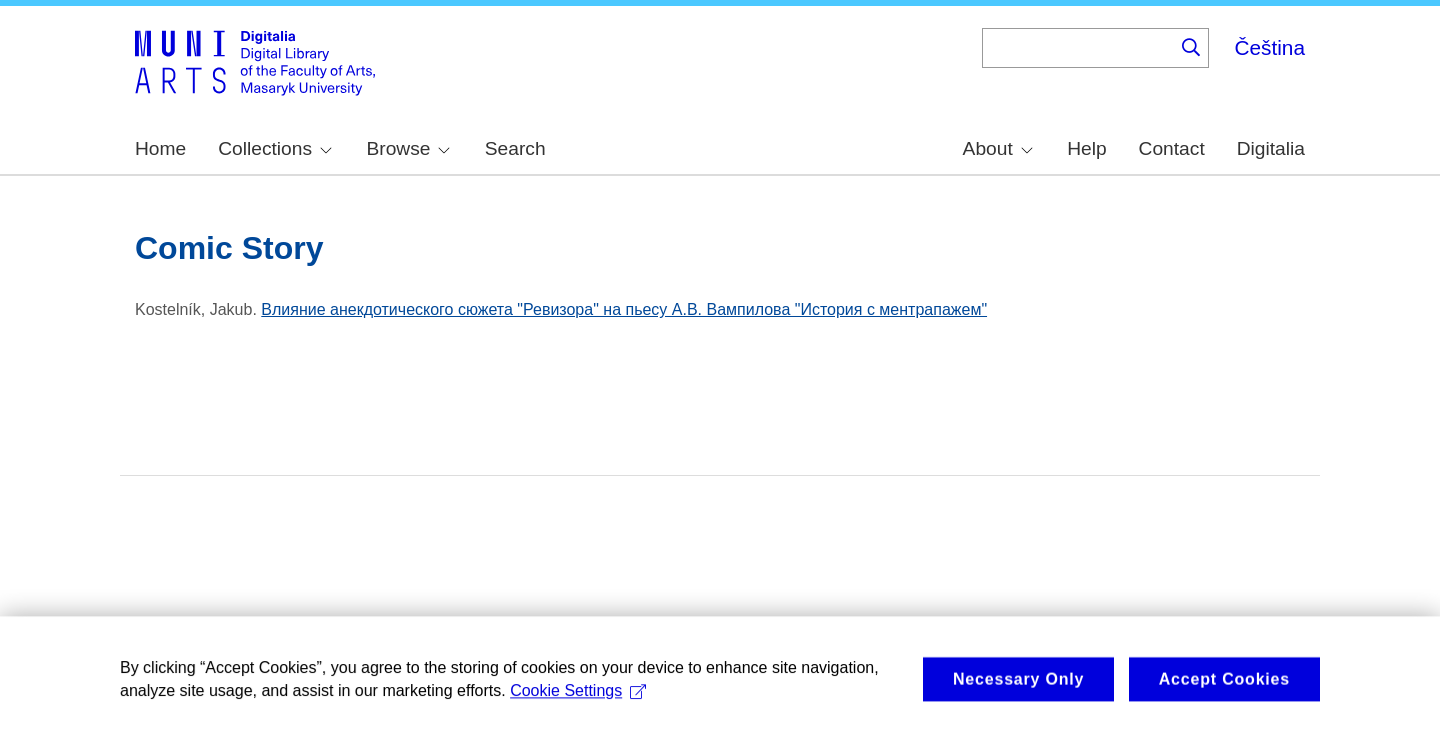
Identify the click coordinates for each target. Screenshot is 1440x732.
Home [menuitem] (160, 148)
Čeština (1269, 47)
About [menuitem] (998, 148)
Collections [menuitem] (275, 148)
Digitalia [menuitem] (1271, 148)
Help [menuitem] (1086, 148)
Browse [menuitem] (408, 148)
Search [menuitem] (515, 148)
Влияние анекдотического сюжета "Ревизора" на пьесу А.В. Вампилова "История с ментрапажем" (624, 309)
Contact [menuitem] (1172, 148)
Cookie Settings (578, 696)
